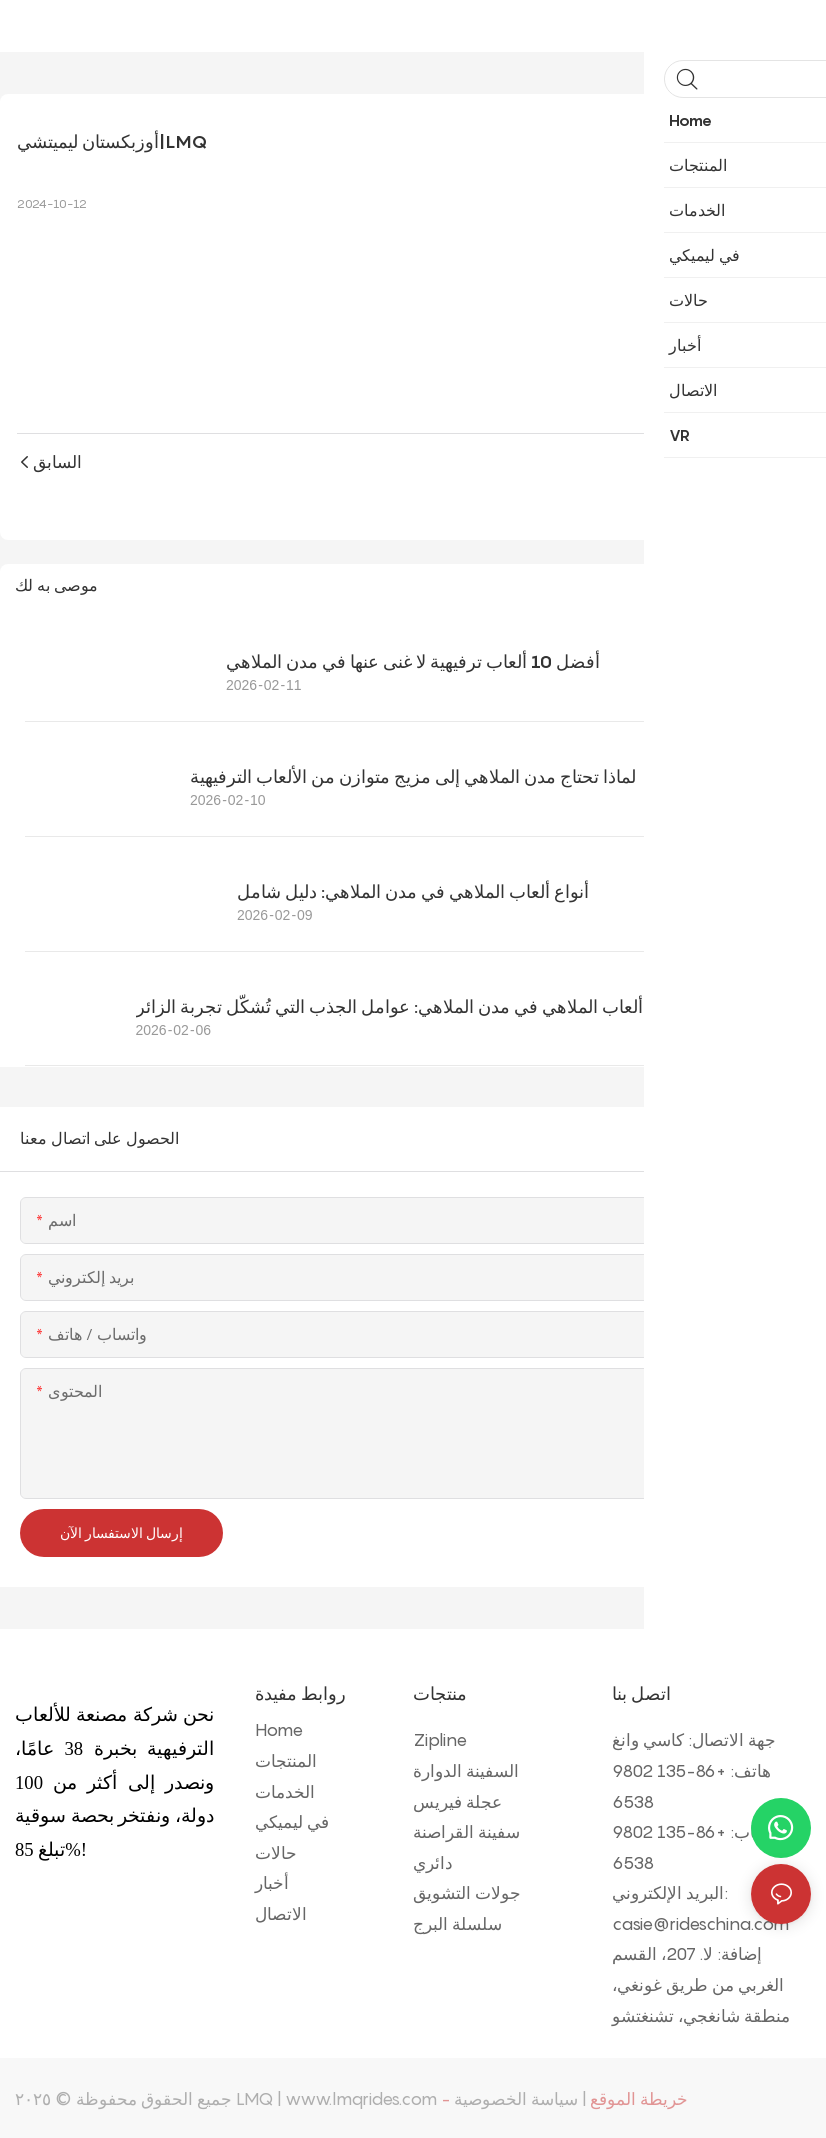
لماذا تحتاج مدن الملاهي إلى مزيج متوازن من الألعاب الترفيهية (413, 774)
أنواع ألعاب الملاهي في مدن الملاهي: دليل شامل (413, 889)
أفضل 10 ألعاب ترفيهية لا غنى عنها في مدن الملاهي (413, 659)
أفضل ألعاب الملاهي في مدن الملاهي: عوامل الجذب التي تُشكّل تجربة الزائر (413, 1004)
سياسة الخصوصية (516, 2097)
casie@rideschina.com (700, 1922)
